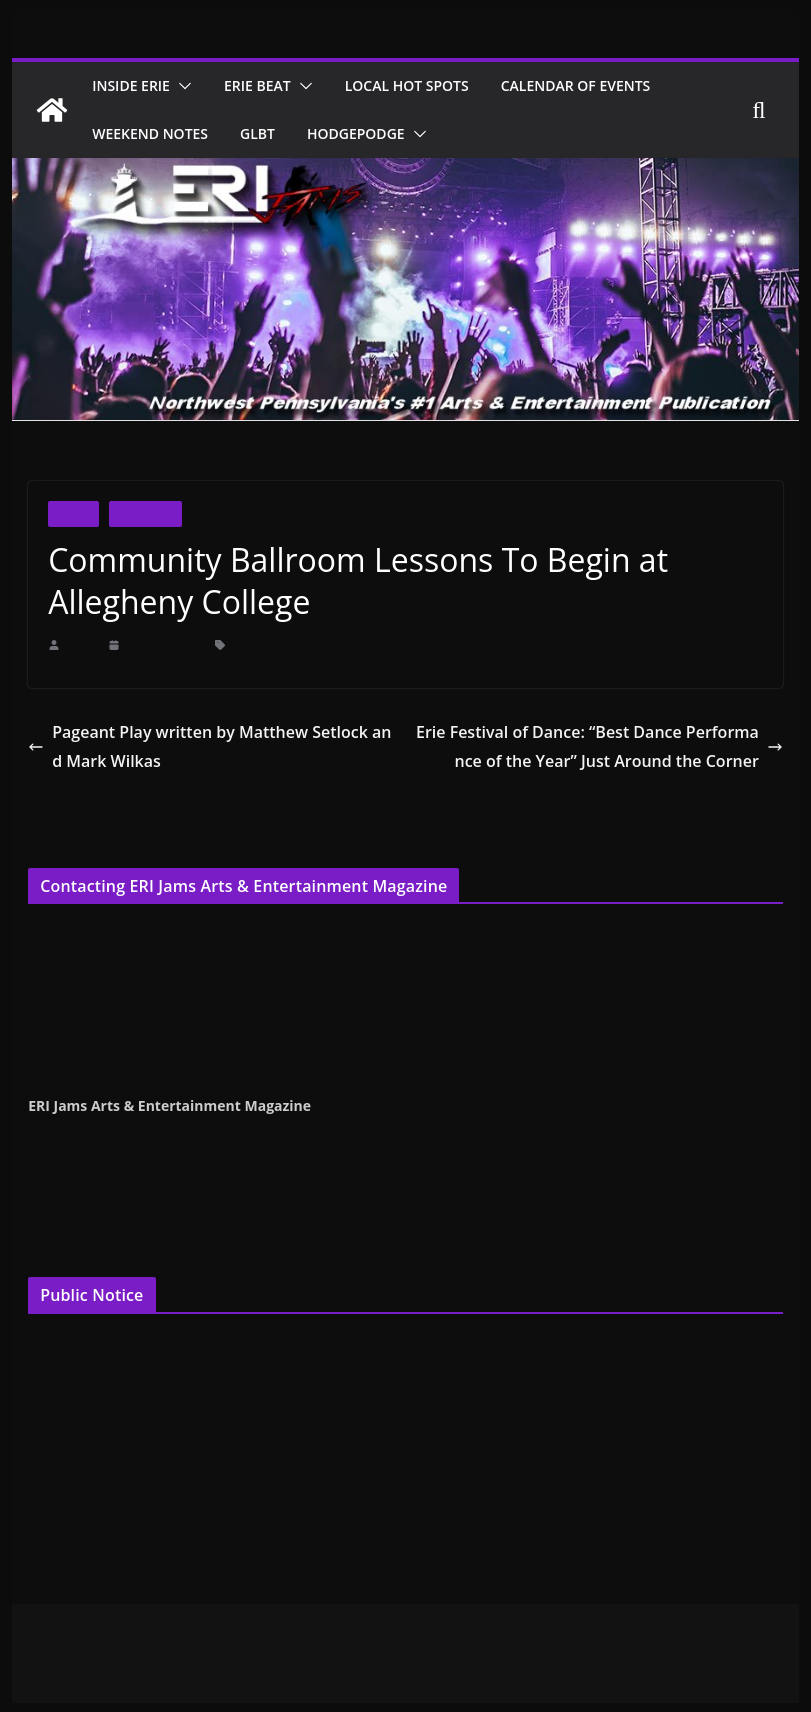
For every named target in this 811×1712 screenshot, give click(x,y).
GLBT (267, 133)
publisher (418, 1023)
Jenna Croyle (64, 982)
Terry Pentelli (66, 957)
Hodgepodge (370, 133)
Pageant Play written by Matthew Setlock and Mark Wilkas (210, 746)
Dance (73, 513)
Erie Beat (269, 85)
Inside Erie (135, 85)
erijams (81, 644)
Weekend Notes (154, 133)
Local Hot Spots (426, 85)
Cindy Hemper (69, 931)
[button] (189, 86)
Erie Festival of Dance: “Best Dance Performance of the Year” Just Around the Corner (602, 746)
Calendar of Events (604, 85)
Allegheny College (275, 644)
